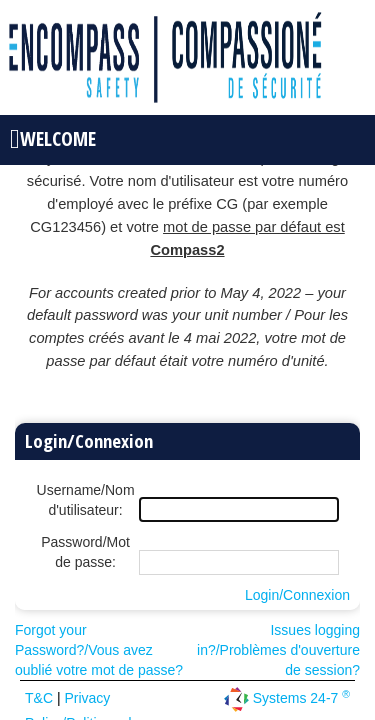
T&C (41, 698)
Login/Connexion (297, 595)
